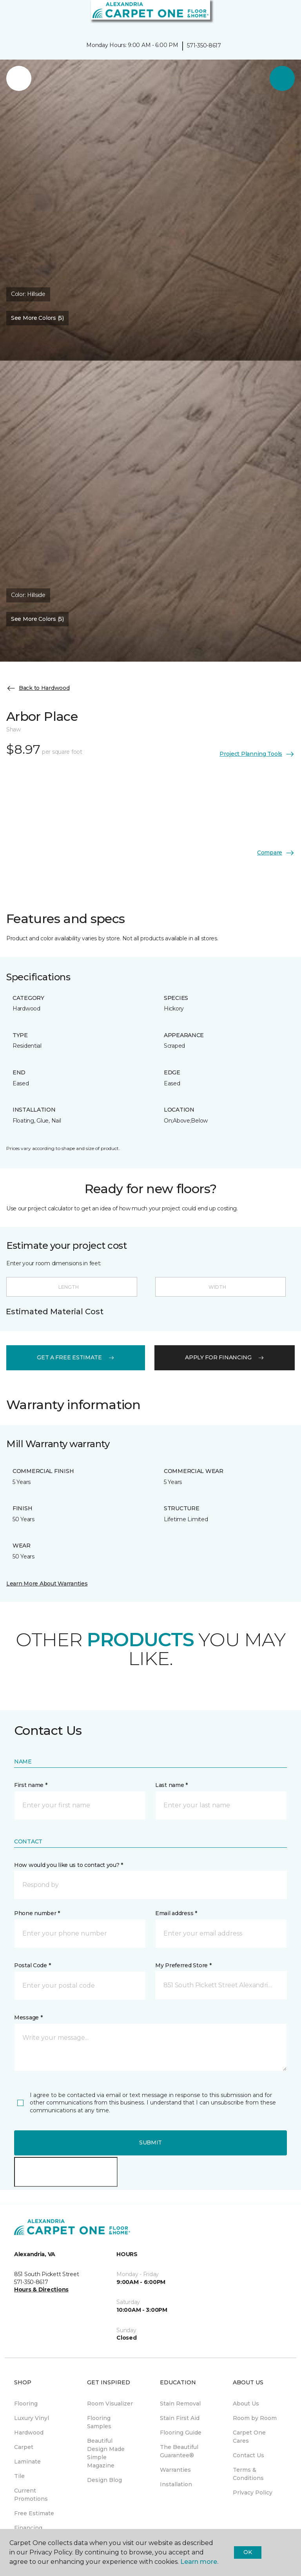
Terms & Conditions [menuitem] (248, 2474)
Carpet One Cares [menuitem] (249, 2436)
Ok (247, 2552)
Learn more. (199, 2561)
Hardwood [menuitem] (29, 2432)
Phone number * (37, 1913)
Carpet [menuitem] (23, 2447)
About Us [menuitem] (246, 2403)
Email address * (176, 1913)
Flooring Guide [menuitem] (180, 2432)
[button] (271, 15)
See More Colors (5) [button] (37, 317)
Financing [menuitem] (28, 2527)
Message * (28, 2017)
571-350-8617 (204, 45)
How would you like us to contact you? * (68, 1865)
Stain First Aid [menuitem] (179, 2418)
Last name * (171, 1785)
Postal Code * (32, 1965)
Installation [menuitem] (176, 2484)
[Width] (220, 1287)
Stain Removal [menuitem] (180, 2403)
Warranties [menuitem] (175, 2469)
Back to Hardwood (38, 688)
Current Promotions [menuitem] (31, 2494)
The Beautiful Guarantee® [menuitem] (179, 2451)
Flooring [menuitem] (26, 2403)
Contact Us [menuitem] (248, 2455)
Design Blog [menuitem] (104, 2479)
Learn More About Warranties (46, 1583)
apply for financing (224, 1357)
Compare (276, 853)
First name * (30, 1785)
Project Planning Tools (257, 754)
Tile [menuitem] (19, 2476)
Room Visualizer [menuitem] (110, 2403)
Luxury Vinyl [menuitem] (31, 2418)
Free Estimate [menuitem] (34, 2513)
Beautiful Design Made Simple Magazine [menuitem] (106, 2453)
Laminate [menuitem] (27, 2461)
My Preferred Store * (183, 1965)
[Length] (71, 1287)
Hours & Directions (41, 2289)
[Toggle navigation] (11, 16)
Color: (28, 294)
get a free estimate (75, 1357)
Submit (150, 2142)
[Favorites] (280, 15)
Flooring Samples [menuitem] (99, 2422)
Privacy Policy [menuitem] (252, 2492)
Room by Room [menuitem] (255, 2418)
